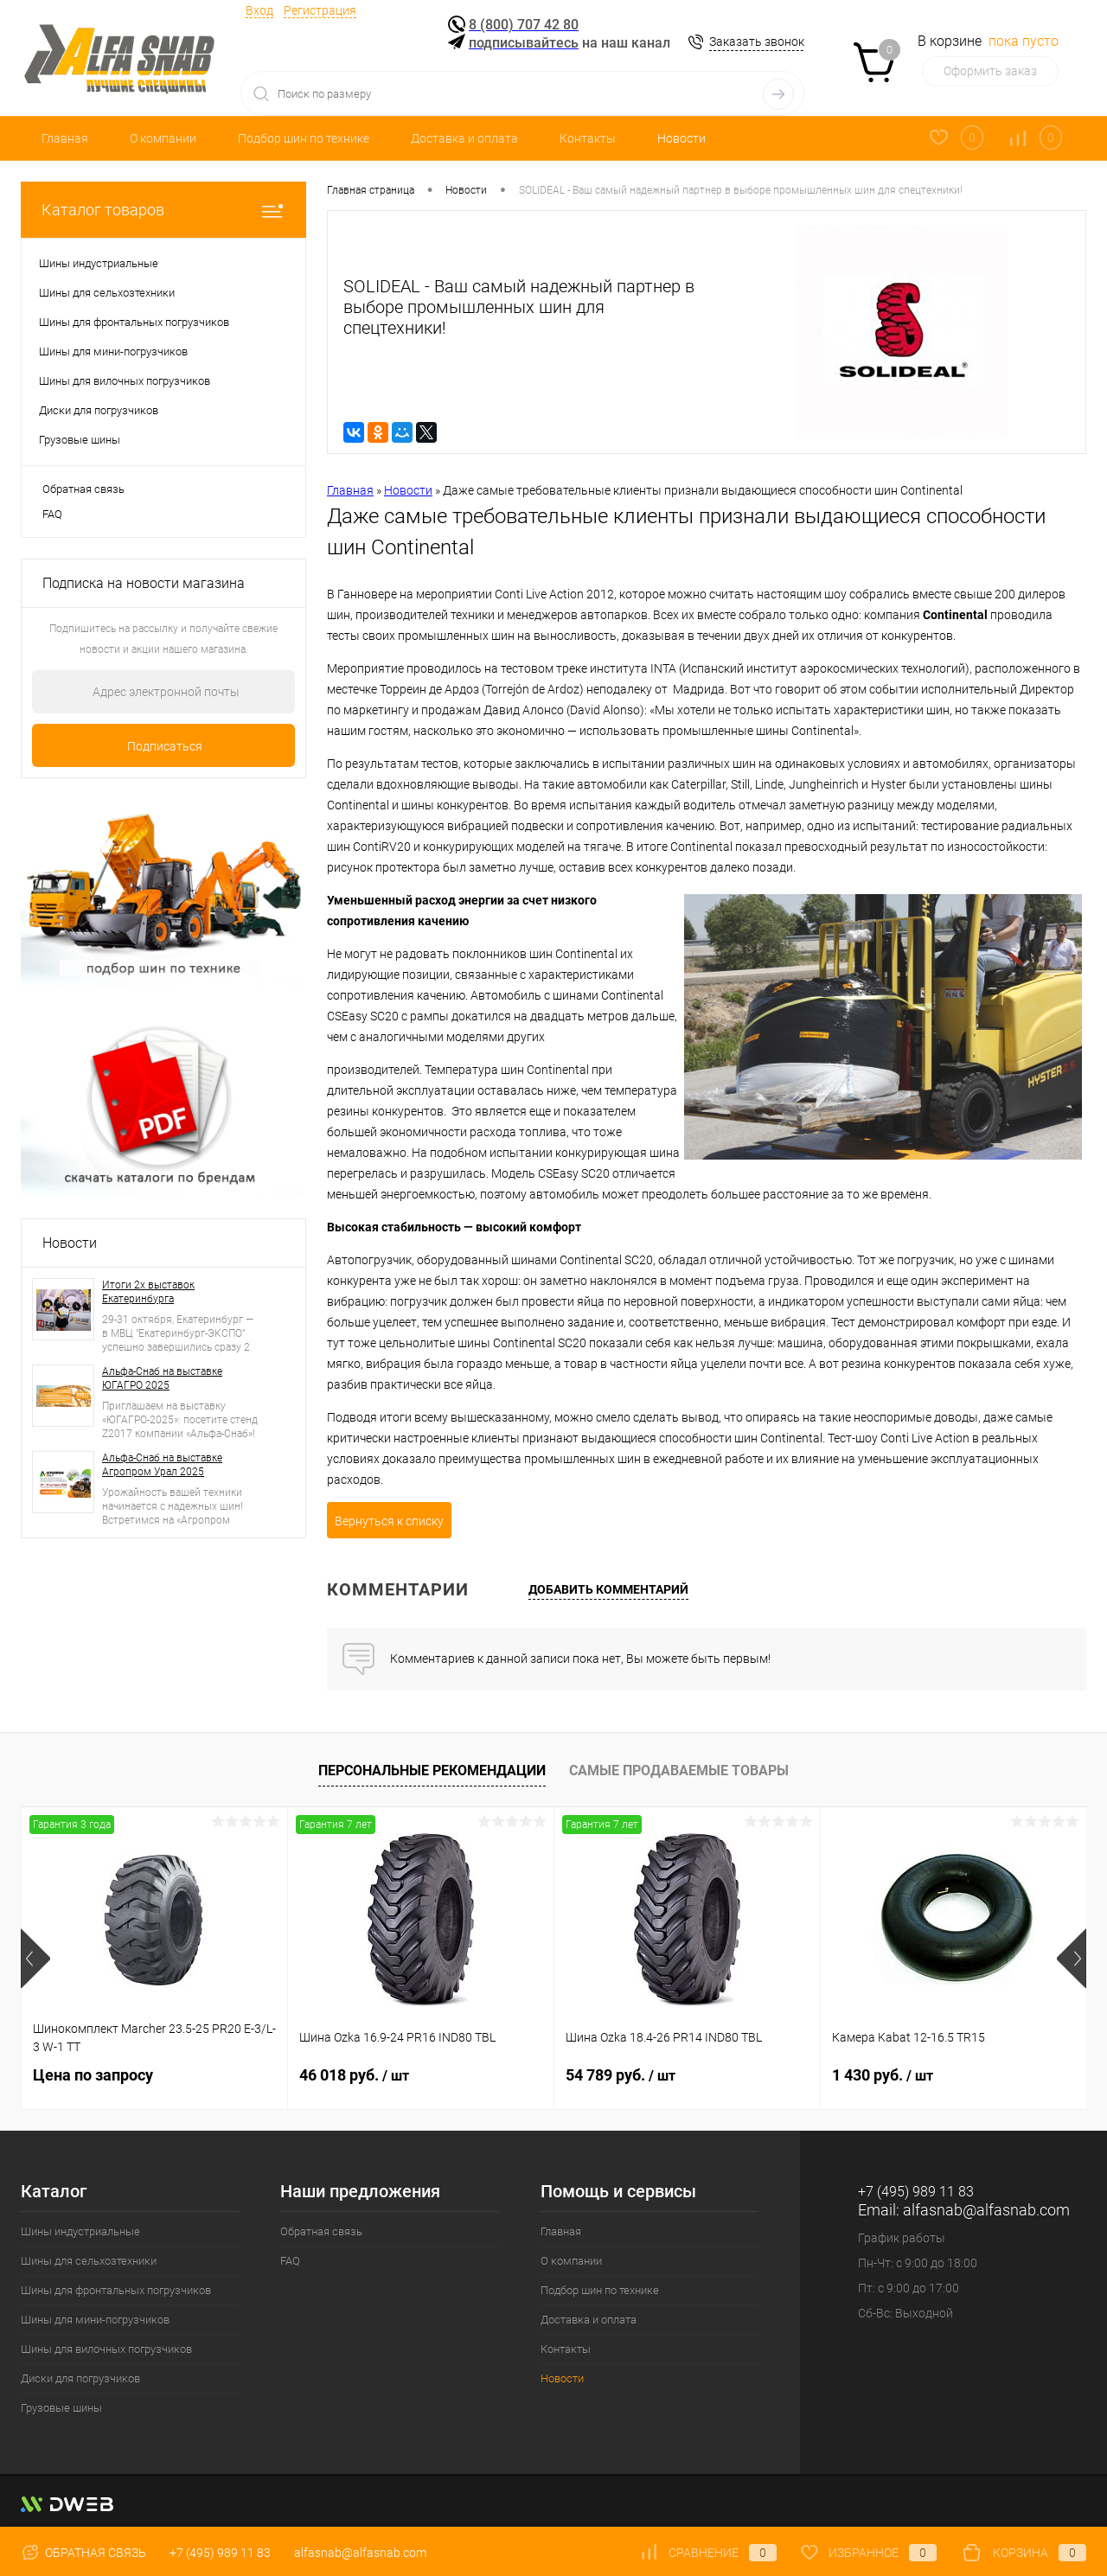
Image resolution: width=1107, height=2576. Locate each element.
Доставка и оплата (464, 138)
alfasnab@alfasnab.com (986, 2210)
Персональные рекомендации (432, 1770)
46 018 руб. (354, 2075)
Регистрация (320, 10)
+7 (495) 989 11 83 (220, 2553)
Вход (259, 10)
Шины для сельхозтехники (89, 2260)
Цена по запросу (93, 2075)
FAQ (52, 514)
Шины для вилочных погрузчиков (106, 2349)
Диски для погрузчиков (80, 2378)
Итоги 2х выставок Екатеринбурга (148, 1292)
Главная (65, 138)
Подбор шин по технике (303, 138)
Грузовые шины (61, 2407)
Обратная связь (83, 489)
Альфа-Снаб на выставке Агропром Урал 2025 (162, 1465)
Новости (681, 138)
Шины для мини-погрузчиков (95, 2319)
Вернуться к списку (389, 1521)
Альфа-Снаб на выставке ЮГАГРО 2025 (162, 1378)
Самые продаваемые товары (679, 1770)
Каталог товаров (163, 210)
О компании (163, 138)
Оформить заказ (990, 71)
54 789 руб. (620, 2075)
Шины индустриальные (80, 2231)
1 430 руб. (882, 2075)
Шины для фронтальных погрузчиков (116, 2290)
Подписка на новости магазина (143, 583)
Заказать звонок (756, 41)
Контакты (588, 138)
